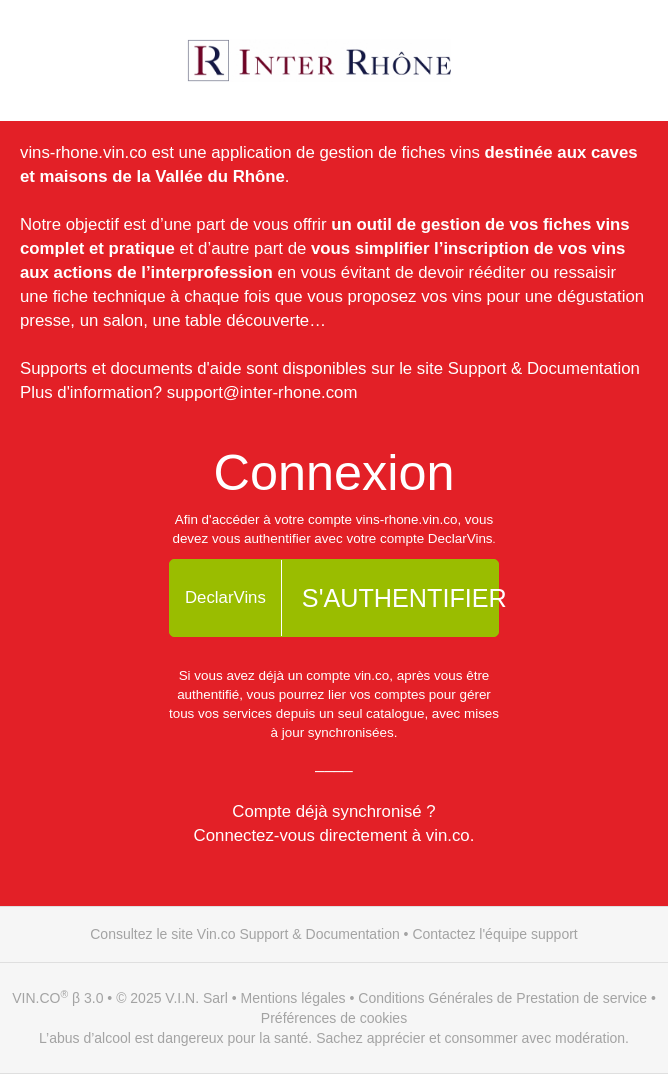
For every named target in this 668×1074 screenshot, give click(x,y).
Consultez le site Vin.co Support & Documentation (244, 934)
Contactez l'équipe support (494, 934)
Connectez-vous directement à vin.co (332, 835)
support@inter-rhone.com (262, 392)
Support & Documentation (544, 368)
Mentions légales (293, 998)
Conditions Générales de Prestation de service (502, 998)
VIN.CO (36, 998)
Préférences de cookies (334, 1018)
